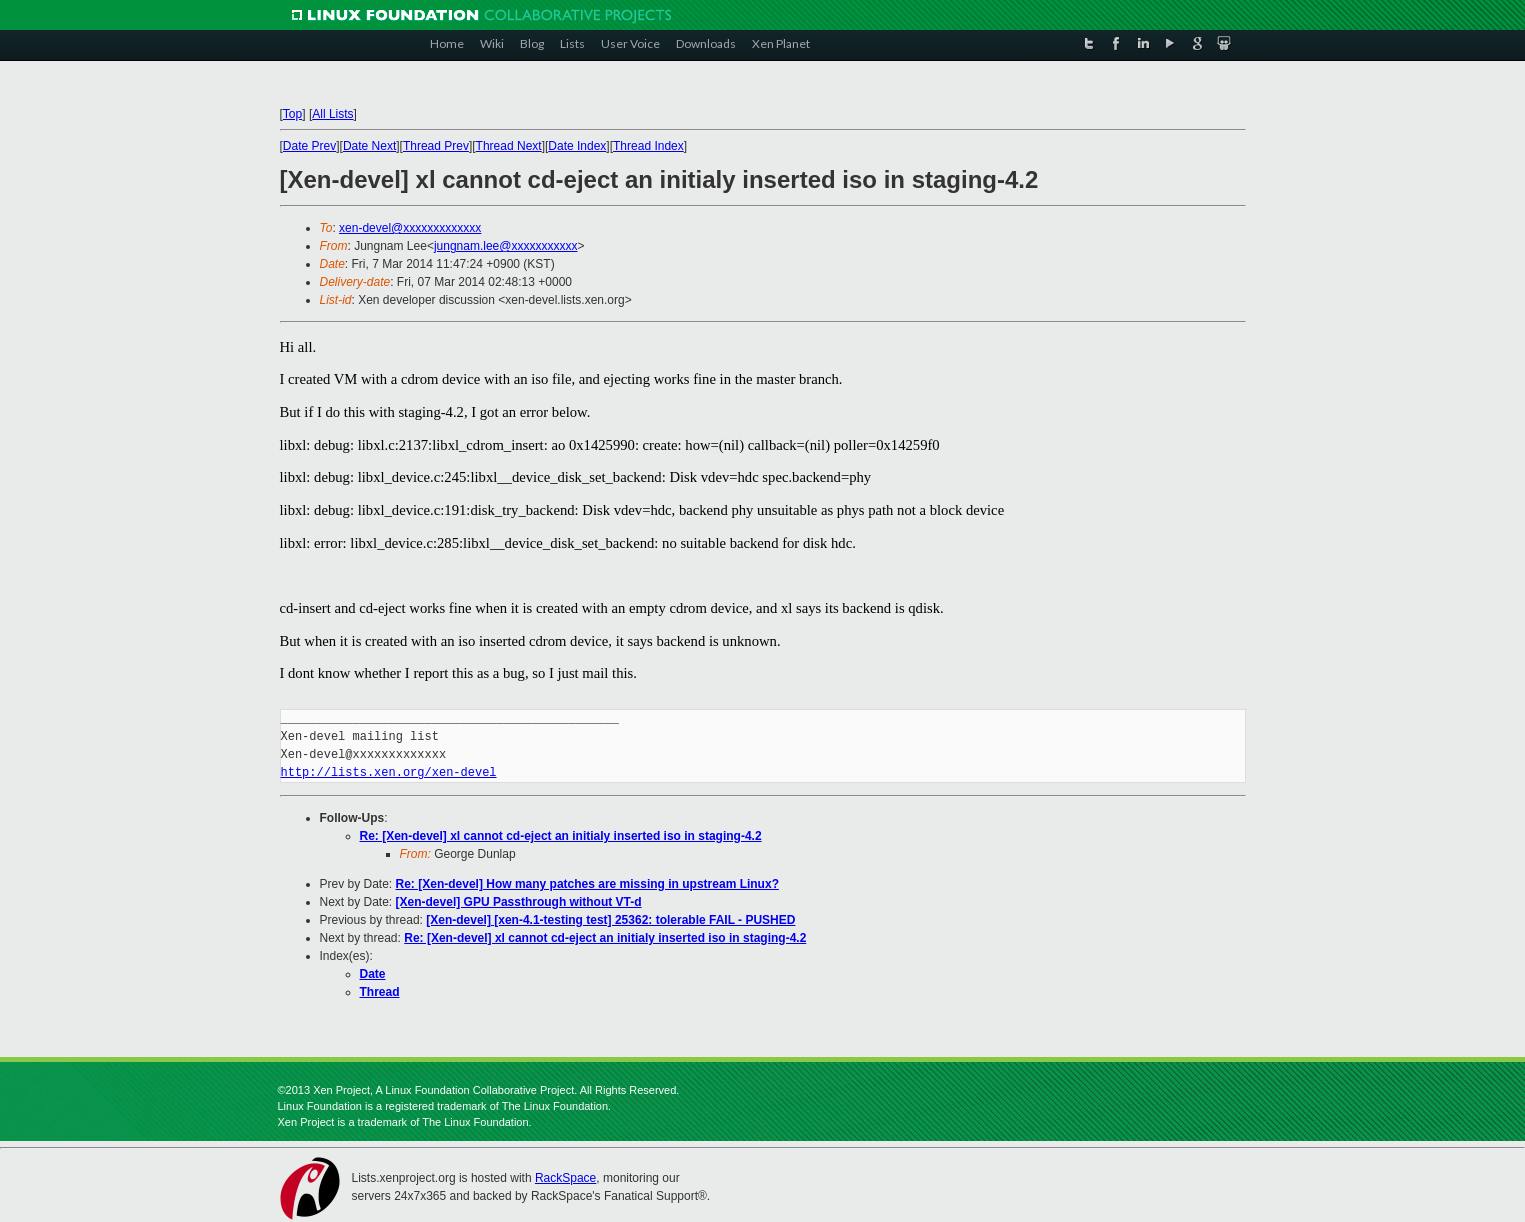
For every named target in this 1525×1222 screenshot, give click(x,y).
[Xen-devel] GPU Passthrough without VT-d (519, 902)
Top (292, 114)
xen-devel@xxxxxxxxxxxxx (410, 228)
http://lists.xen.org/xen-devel (389, 772)
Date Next (369, 146)
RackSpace (565, 1178)
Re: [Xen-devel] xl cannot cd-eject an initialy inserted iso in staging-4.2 (561, 836)
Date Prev (309, 146)
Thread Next (509, 146)
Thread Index (648, 146)
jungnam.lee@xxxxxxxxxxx (506, 246)
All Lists (332, 114)
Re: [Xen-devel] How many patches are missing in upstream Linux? (587, 884)
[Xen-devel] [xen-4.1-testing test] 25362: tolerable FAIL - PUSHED (610, 920)
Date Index (577, 146)
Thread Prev (436, 146)
